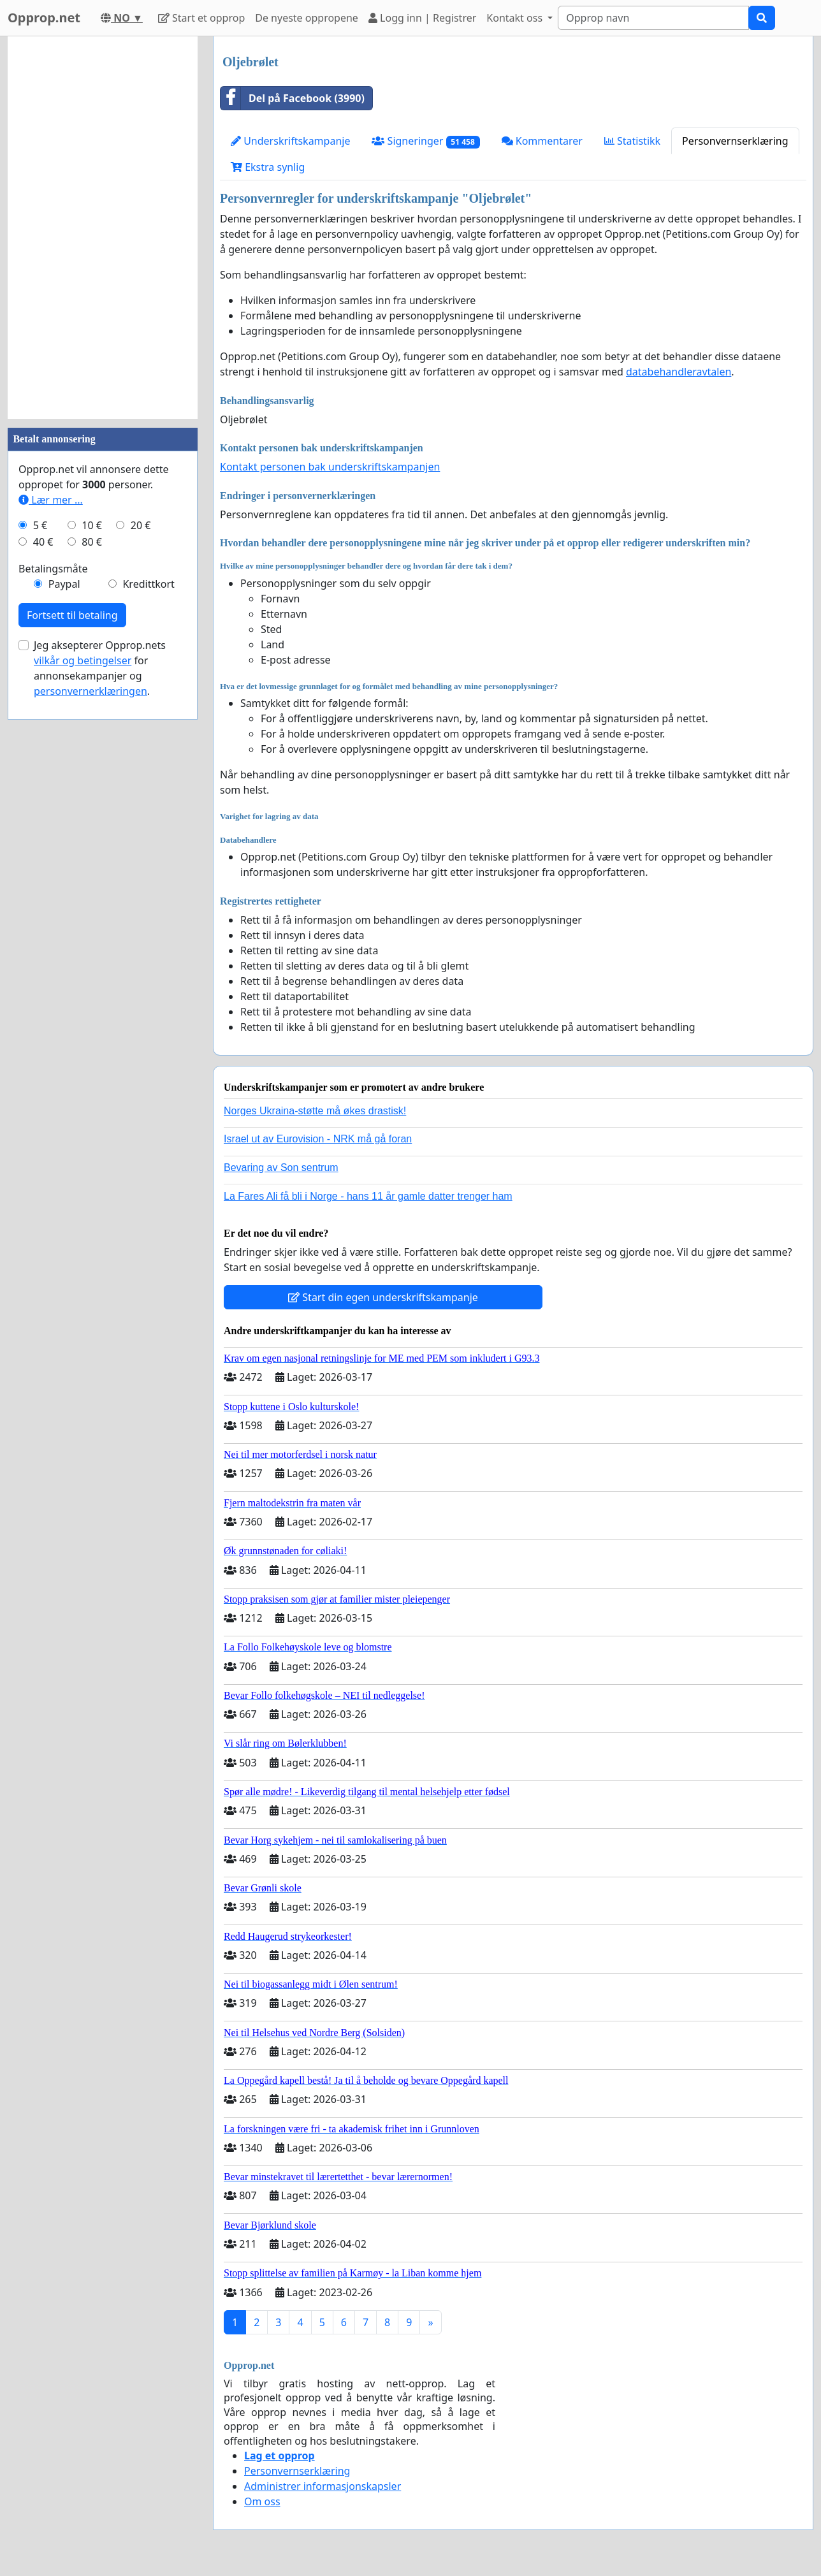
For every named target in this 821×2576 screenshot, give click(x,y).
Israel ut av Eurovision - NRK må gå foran (318, 1138)
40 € (43, 542)
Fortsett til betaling (72, 615)
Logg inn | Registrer (422, 18)
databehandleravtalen (678, 372)
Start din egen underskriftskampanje (383, 1297)
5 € (40, 525)
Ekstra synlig (268, 167)
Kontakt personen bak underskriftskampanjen (330, 467)
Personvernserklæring (735, 141)
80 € (92, 542)
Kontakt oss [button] (515, 18)
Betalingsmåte (53, 569)
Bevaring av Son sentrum (281, 1167)
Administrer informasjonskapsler (322, 2486)
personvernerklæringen (90, 691)
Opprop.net (44, 17)
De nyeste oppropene (306, 18)
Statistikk (632, 141)
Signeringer (425, 141)
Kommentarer (542, 141)
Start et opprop (201, 18)
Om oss (262, 2501)
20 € (141, 525)
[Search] (653, 18)
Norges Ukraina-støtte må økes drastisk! (315, 1110)
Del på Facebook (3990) (293, 98)
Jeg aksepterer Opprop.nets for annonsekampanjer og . (100, 668)
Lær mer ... (50, 500)
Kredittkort (148, 584)
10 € (92, 525)
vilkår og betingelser (82, 660)
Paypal (64, 584)
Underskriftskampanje (290, 141)
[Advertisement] (103, 227)
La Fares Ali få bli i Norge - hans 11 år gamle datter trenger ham (368, 1196)
